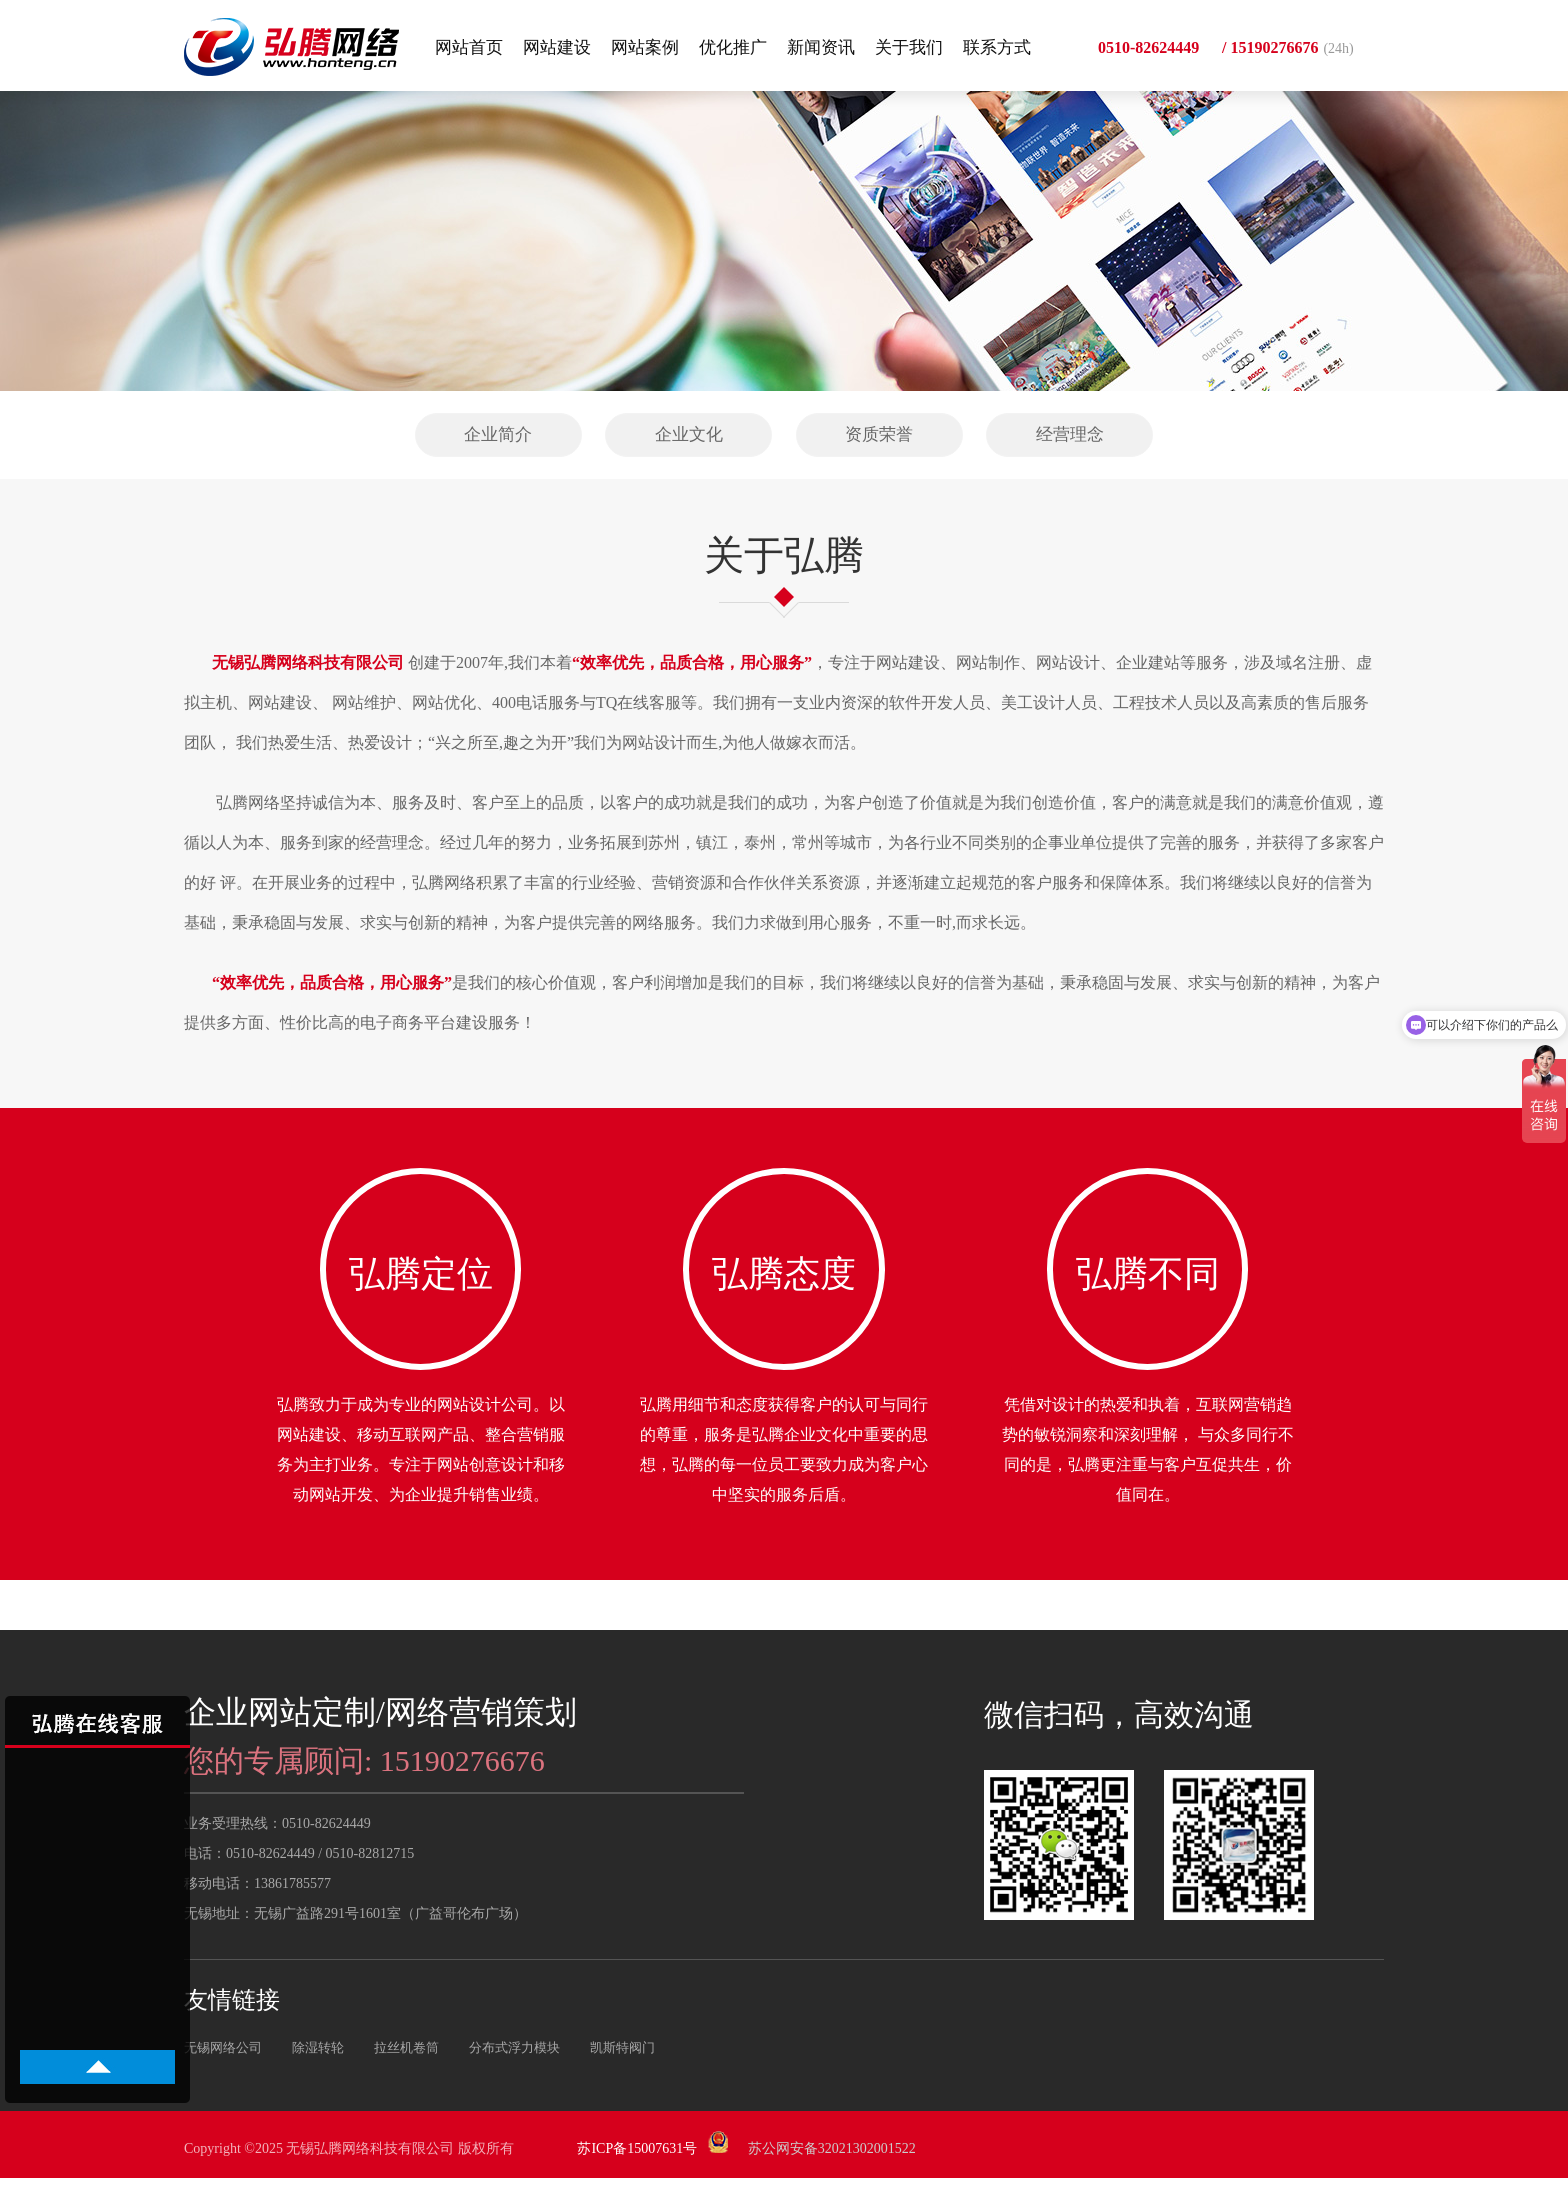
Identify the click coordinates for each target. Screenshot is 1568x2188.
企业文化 (689, 434)
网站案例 (645, 47)
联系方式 (997, 47)
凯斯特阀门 (622, 2057)
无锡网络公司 (223, 2057)
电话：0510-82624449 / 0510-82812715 (299, 1863)
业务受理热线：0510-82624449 (277, 1833)
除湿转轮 (318, 2057)
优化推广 (733, 47)
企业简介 (498, 434)
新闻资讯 (821, 47)
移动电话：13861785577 (257, 1893)
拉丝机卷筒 (406, 2057)
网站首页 (469, 47)
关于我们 (909, 47)
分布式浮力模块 (514, 2057)
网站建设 (557, 47)
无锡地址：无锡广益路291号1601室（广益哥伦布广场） (355, 1923)
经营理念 (1070, 434)
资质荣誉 (879, 434)
